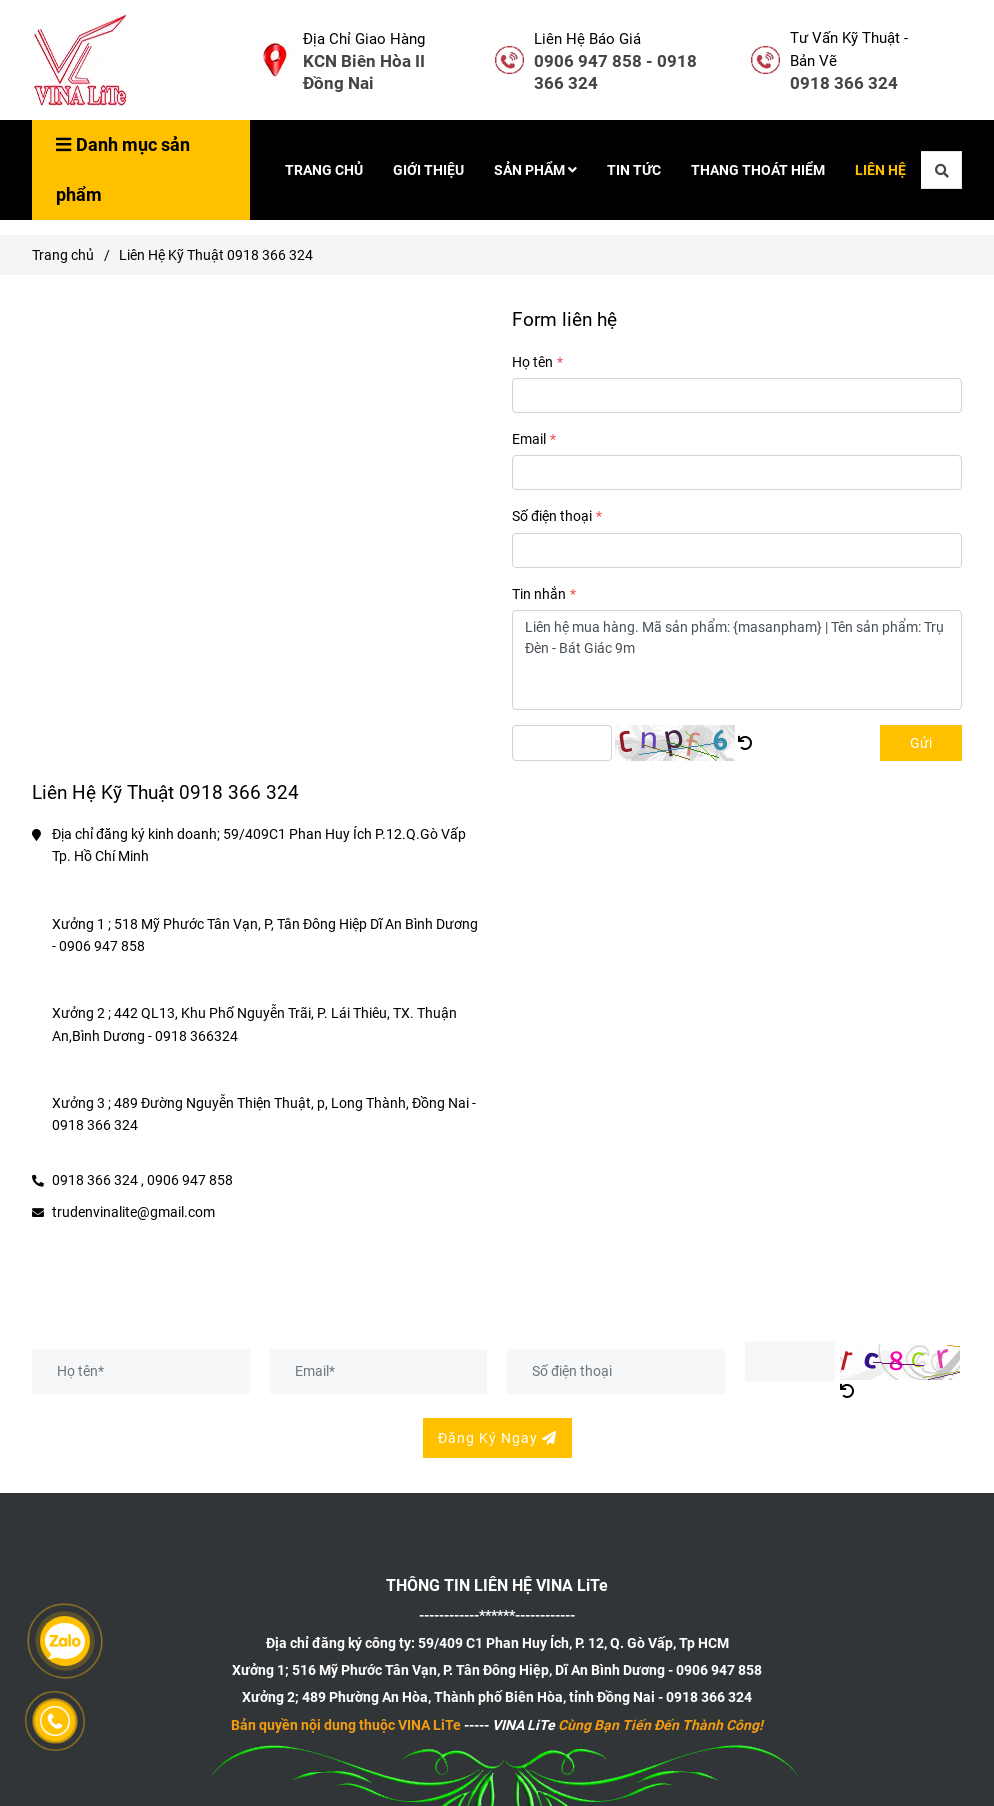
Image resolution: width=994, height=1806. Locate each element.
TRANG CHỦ (324, 170)
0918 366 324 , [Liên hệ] (98, 1180)
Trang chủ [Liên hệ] (63, 255)
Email (529, 439)
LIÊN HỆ (880, 170)
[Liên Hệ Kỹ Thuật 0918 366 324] (82, 60)
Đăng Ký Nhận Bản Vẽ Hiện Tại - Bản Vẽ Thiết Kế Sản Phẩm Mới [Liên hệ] (329, 1318)
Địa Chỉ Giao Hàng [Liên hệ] (364, 39)
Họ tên (532, 362)
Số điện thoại (552, 516)
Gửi (921, 743)
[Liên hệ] (275, 60)
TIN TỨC (634, 170)
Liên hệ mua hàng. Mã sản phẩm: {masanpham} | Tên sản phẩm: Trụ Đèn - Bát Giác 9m (737, 660)
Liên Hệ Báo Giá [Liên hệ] (587, 39)
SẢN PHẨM (535, 170)
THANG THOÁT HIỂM (758, 170)
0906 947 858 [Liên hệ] (190, 1180)
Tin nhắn (539, 594)
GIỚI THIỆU (428, 170)
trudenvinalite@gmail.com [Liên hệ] (133, 1212)
